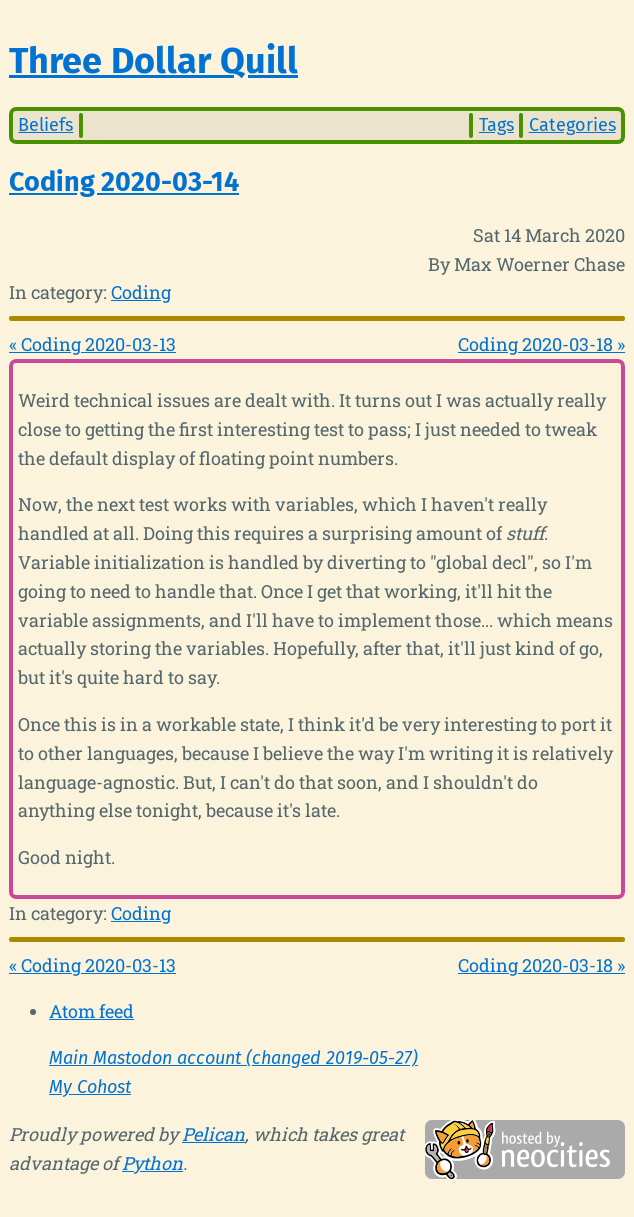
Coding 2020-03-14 (124, 182)
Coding (141, 292)
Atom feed (91, 1011)
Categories (572, 125)
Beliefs (45, 125)
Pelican (213, 1134)
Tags (496, 125)
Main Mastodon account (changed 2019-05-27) (233, 1058)
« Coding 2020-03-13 (92, 344)
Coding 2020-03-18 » (541, 344)
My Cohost (90, 1087)
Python (152, 1163)
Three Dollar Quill (153, 61)
